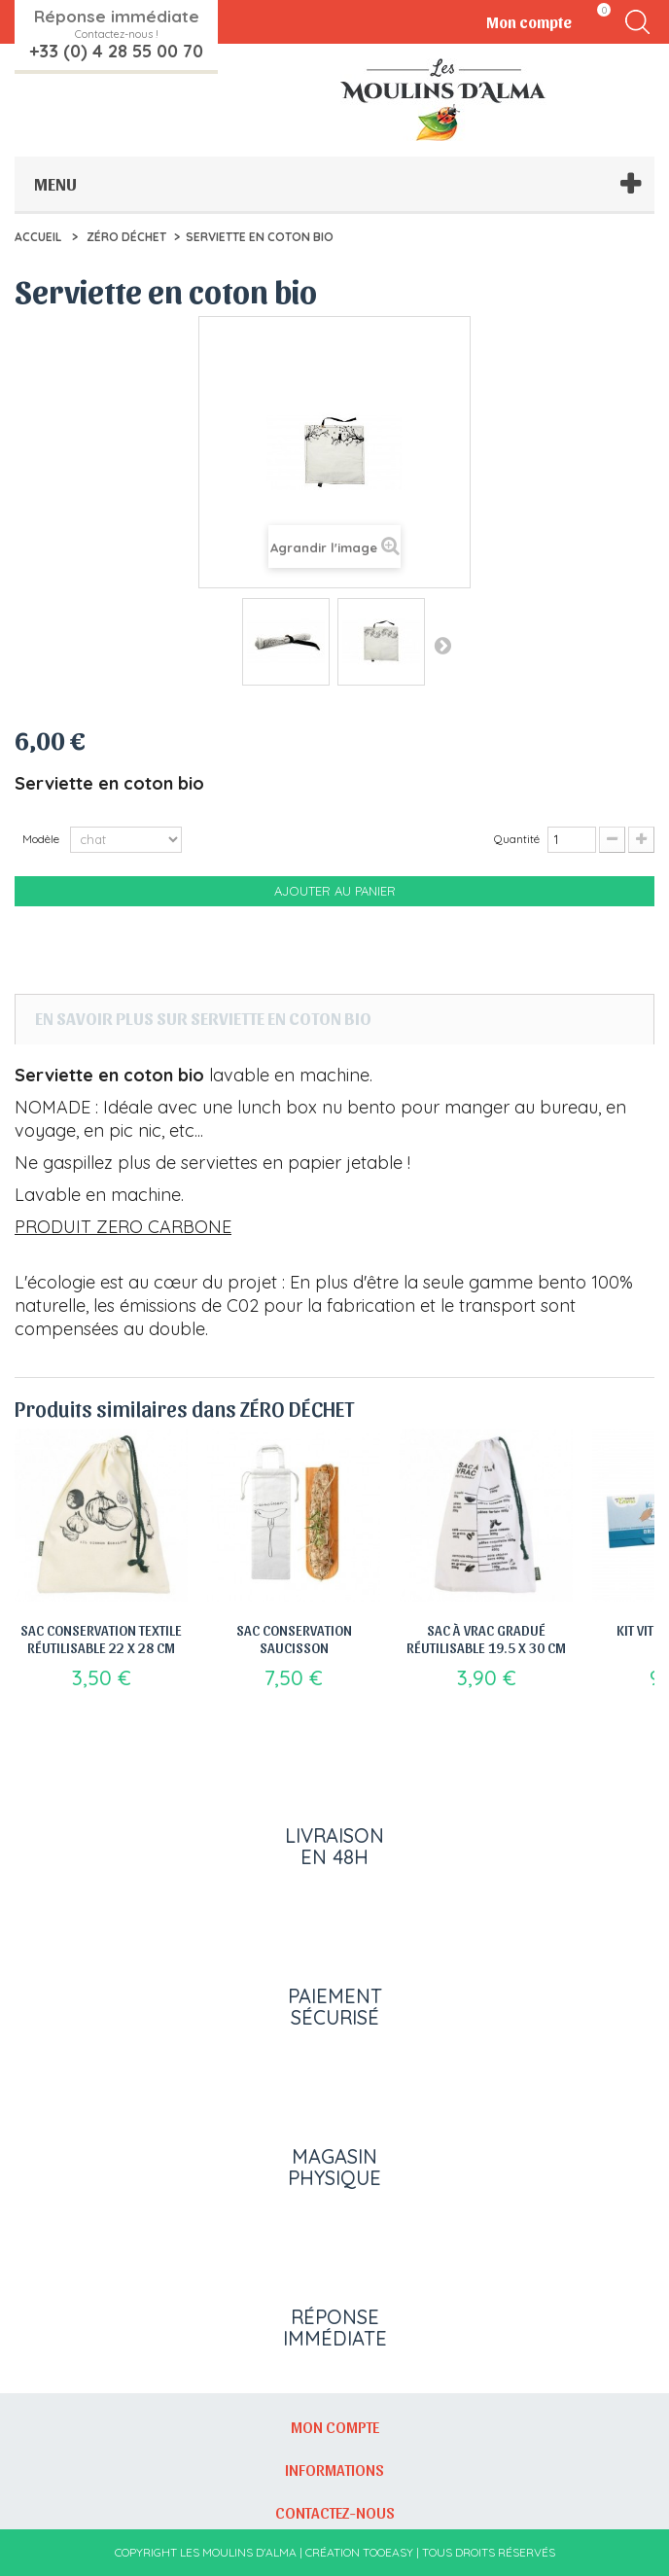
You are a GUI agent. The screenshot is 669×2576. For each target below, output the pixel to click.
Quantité (517, 838)
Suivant (442, 644)
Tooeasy (388, 2552)
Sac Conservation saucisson (294, 1638)
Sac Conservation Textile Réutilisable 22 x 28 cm (101, 1638)
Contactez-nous (335, 2512)
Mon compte (335, 2426)
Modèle (42, 838)
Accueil (38, 236)
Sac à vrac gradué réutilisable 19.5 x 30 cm (486, 1638)
